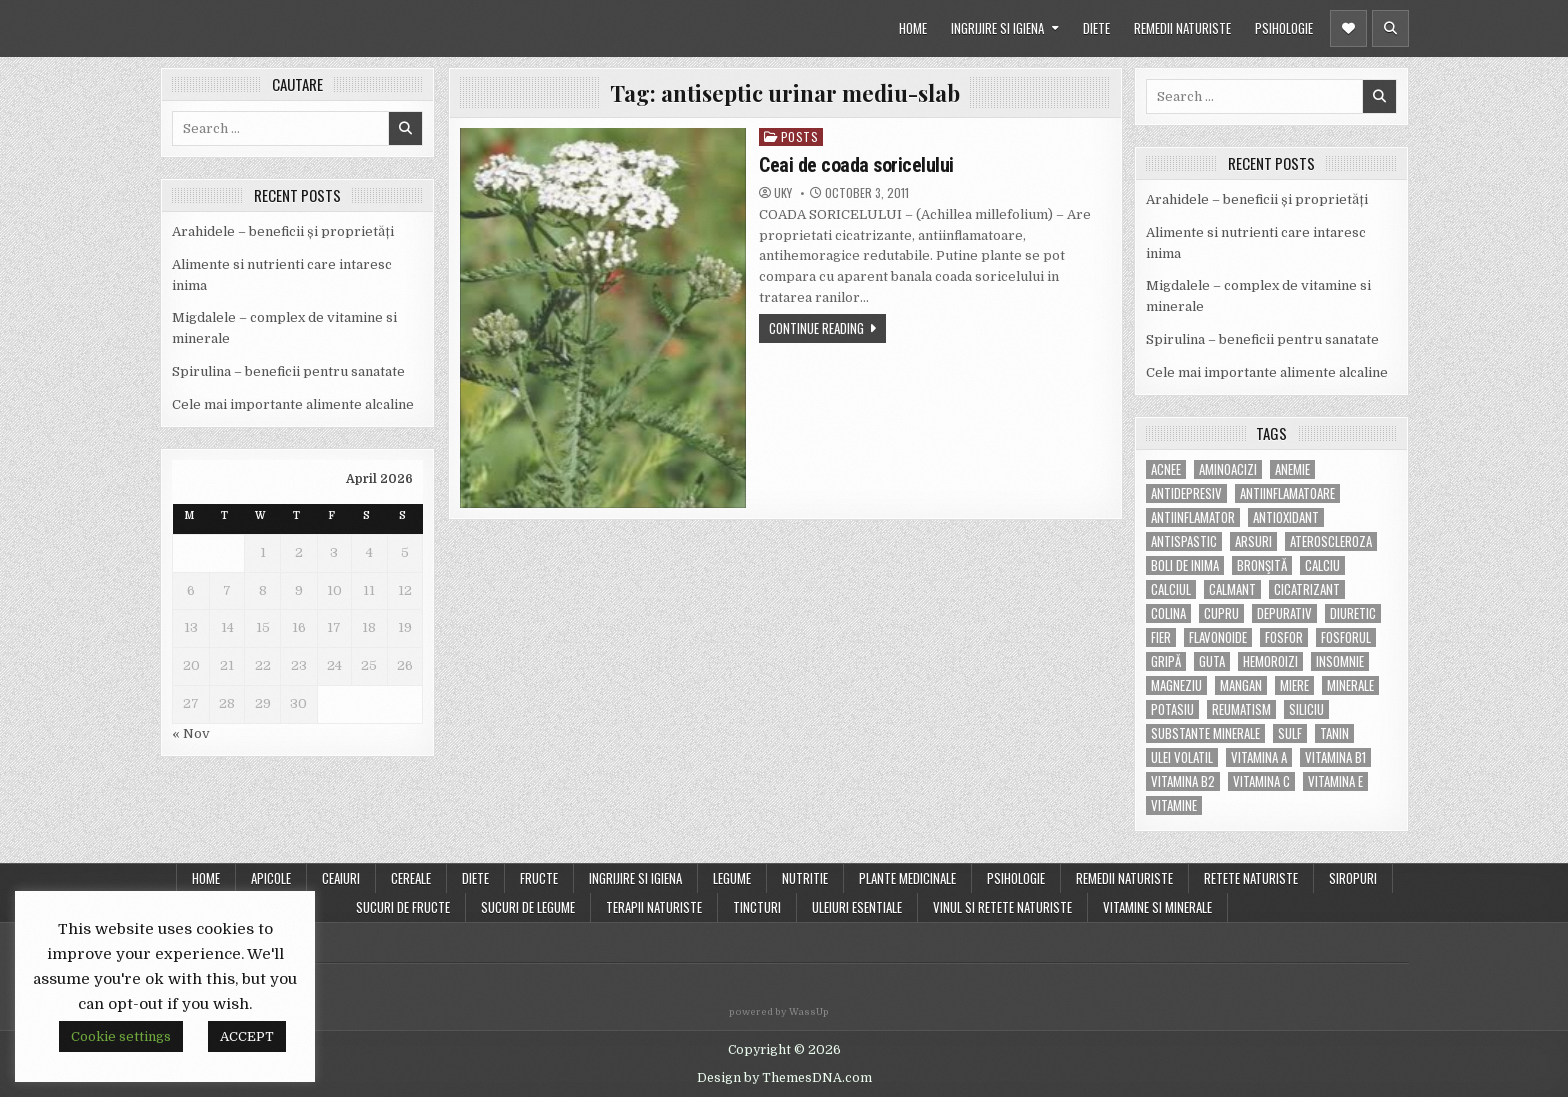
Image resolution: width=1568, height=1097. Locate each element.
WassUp (809, 1012)
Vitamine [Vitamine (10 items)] (1174, 805)
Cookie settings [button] (121, 1036)
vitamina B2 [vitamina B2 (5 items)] (1183, 781)
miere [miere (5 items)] (1294, 685)
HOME (913, 28)
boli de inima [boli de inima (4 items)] (1185, 565)
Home (206, 878)
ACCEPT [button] (247, 1036)
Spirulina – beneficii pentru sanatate (288, 371)
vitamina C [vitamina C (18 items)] (1261, 781)
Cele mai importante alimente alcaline (293, 404)
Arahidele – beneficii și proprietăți (283, 231)
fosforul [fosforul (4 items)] (1346, 637)
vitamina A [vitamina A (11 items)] (1259, 757)
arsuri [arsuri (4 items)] (1253, 541)
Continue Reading (816, 328)
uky (783, 193)
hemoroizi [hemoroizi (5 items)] (1270, 661)
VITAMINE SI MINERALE (1157, 907)
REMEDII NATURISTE (1182, 28)
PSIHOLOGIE (1284, 28)
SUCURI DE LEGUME (528, 907)
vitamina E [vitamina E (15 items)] (1335, 781)
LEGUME (732, 878)
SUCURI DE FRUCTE (403, 907)
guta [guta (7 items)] (1212, 661)
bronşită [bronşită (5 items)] (1262, 565)
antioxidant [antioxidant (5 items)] (1286, 517)
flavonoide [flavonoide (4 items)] (1218, 637)
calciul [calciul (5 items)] (1171, 589)
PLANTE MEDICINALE (907, 878)
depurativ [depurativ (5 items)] (1284, 613)
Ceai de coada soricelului (856, 165)
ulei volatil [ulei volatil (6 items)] (1182, 757)
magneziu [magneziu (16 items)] (1176, 685)
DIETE (1096, 28)
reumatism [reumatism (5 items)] (1241, 709)
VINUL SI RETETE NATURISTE (1002, 907)
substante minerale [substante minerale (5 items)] (1205, 733)
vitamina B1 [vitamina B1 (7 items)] (1335, 757)
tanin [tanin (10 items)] (1334, 733)
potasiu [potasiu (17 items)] (1172, 709)
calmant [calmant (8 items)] (1232, 589)
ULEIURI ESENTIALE (857, 907)
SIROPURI (1353, 878)
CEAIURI (341, 878)
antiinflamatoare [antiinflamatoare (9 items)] (1287, 493)
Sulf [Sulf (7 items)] (1290, 733)
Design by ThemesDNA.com (784, 1078)
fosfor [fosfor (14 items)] (1284, 637)
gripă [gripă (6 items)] (1166, 661)
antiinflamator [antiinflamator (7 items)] (1193, 517)
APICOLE (271, 878)
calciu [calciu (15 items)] (1322, 565)
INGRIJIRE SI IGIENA (997, 28)
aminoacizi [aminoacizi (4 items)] (1228, 469)
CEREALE (411, 878)
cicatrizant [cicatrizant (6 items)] (1307, 589)
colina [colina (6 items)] (1168, 613)
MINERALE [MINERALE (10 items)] (1350, 685)
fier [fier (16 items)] (1161, 637)
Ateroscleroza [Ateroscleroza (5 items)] (1331, 541)
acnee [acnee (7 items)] (1166, 469)
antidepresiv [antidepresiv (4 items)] (1186, 493)
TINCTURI (757, 907)
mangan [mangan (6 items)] (1241, 685)
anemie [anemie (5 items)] (1292, 469)
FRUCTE (539, 878)
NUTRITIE (805, 878)
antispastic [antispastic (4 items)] (1184, 541)
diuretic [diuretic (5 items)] (1353, 613)
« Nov (191, 733)
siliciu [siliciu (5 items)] (1306, 709)
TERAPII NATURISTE (654, 907)
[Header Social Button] (1348, 28)
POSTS (800, 136)
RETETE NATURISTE (1251, 878)
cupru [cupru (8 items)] (1221, 613)
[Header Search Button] (1390, 28)
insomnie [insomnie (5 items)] (1340, 661)
